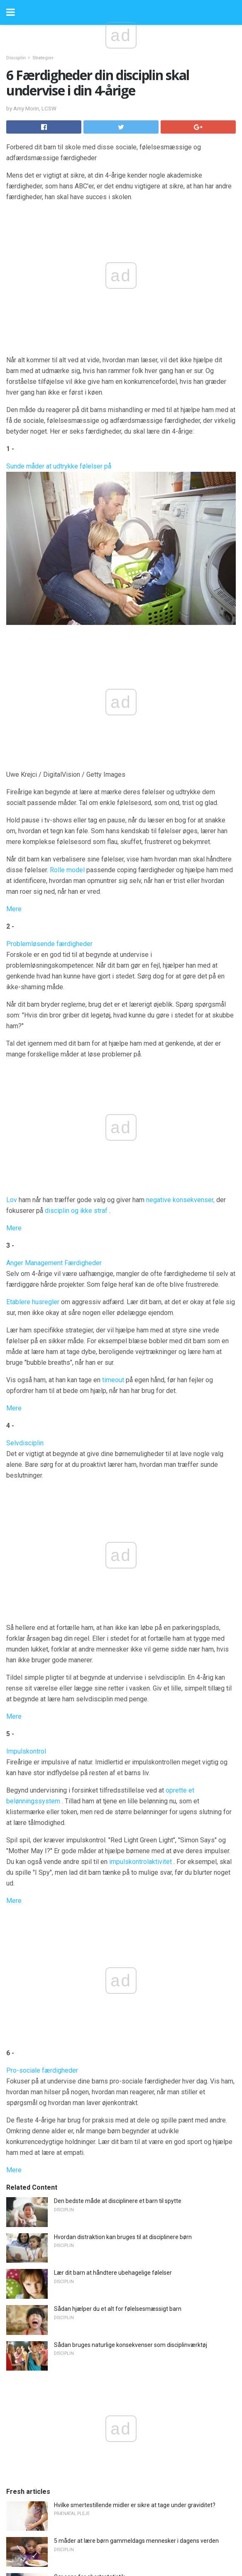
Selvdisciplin (25, 1443)
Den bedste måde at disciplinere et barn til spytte (117, 2201)
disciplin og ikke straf (76, 1211)
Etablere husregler (32, 1302)
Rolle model (67, 870)
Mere (14, 909)
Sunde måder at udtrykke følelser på (58, 466)
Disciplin (16, 58)
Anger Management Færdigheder (54, 1263)
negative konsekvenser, (180, 1200)
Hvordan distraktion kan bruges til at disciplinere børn (123, 2237)
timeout (113, 1380)
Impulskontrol (26, 1751)
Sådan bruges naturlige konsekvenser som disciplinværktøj (130, 2345)
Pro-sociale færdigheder (42, 2070)
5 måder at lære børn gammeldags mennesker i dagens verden (136, 2540)
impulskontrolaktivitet (140, 1862)
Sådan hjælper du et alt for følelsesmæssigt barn (117, 2308)
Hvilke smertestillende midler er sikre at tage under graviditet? (134, 2505)
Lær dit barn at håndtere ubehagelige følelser (113, 2272)
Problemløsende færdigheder (49, 944)
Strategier (43, 58)
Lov (11, 1200)
